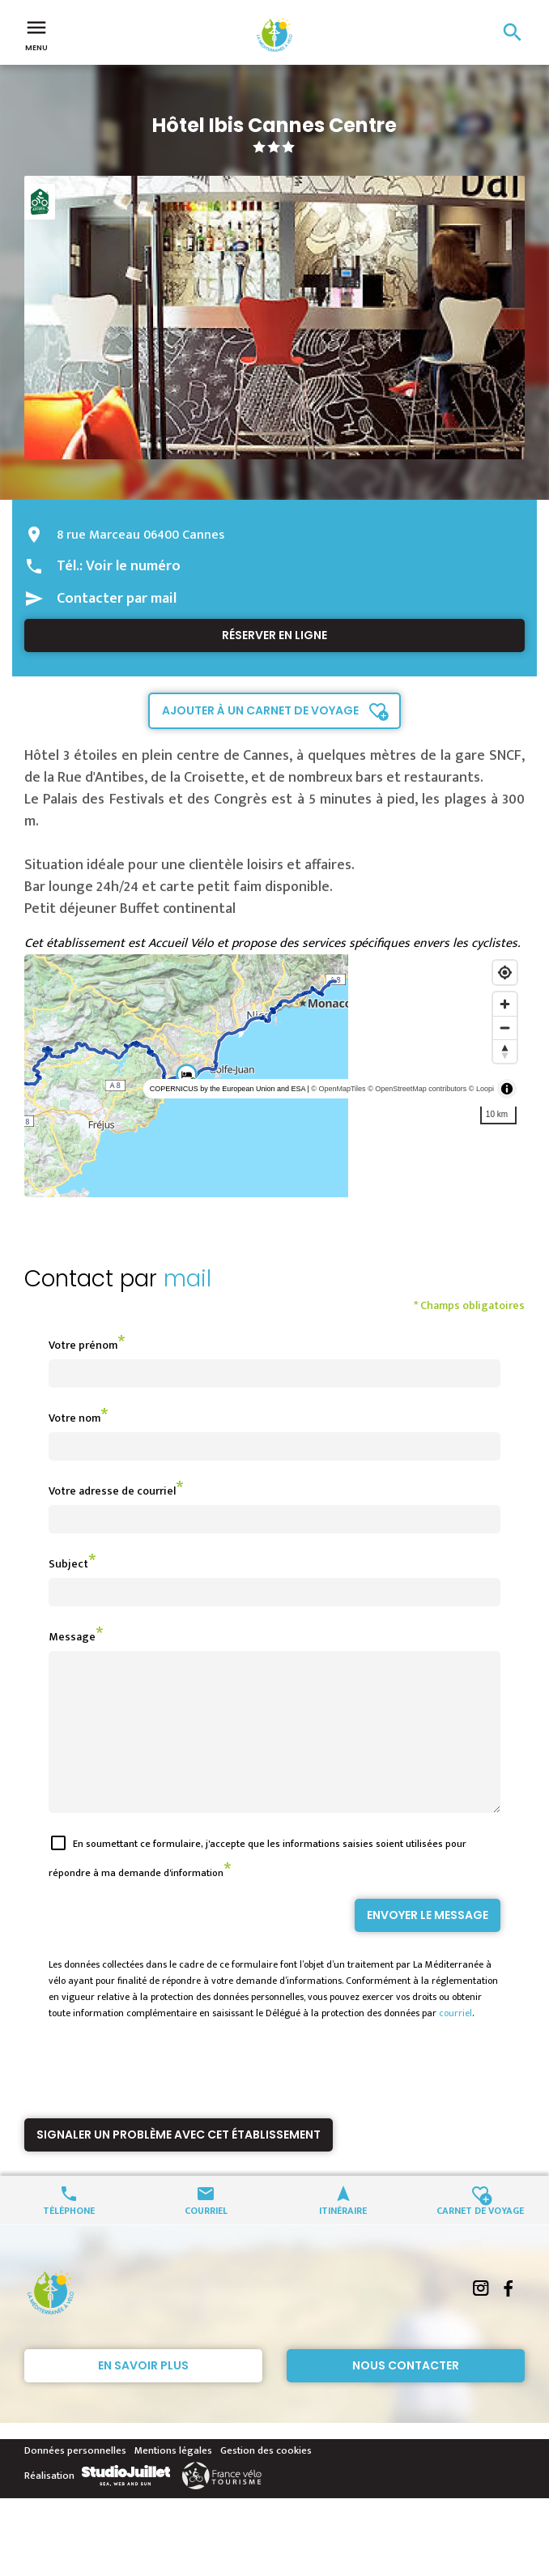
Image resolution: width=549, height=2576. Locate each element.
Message (72, 1636)
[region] (274, 1075)
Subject (68, 1564)
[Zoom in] (505, 1004)
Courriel (206, 2238)
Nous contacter (405, 2394)
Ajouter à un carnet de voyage (260, 710)
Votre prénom (83, 1345)
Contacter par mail (117, 598)
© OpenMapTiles (338, 1089)
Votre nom (74, 1418)
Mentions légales (173, 2480)
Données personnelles (75, 2480)
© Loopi (481, 1089)
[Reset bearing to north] (505, 1051)
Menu (36, 34)
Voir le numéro (133, 566)
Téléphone (69, 2238)
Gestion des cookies (266, 2480)
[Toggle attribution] (507, 1088)
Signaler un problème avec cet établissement (178, 2164)
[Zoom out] (505, 1027)
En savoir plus (143, 2394)
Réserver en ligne (274, 635)
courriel (455, 2042)
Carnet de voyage (480, 2238)
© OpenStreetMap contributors (417, 1089)
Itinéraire (343, 2238)
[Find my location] (505, 972)
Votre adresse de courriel (112, 1491)
